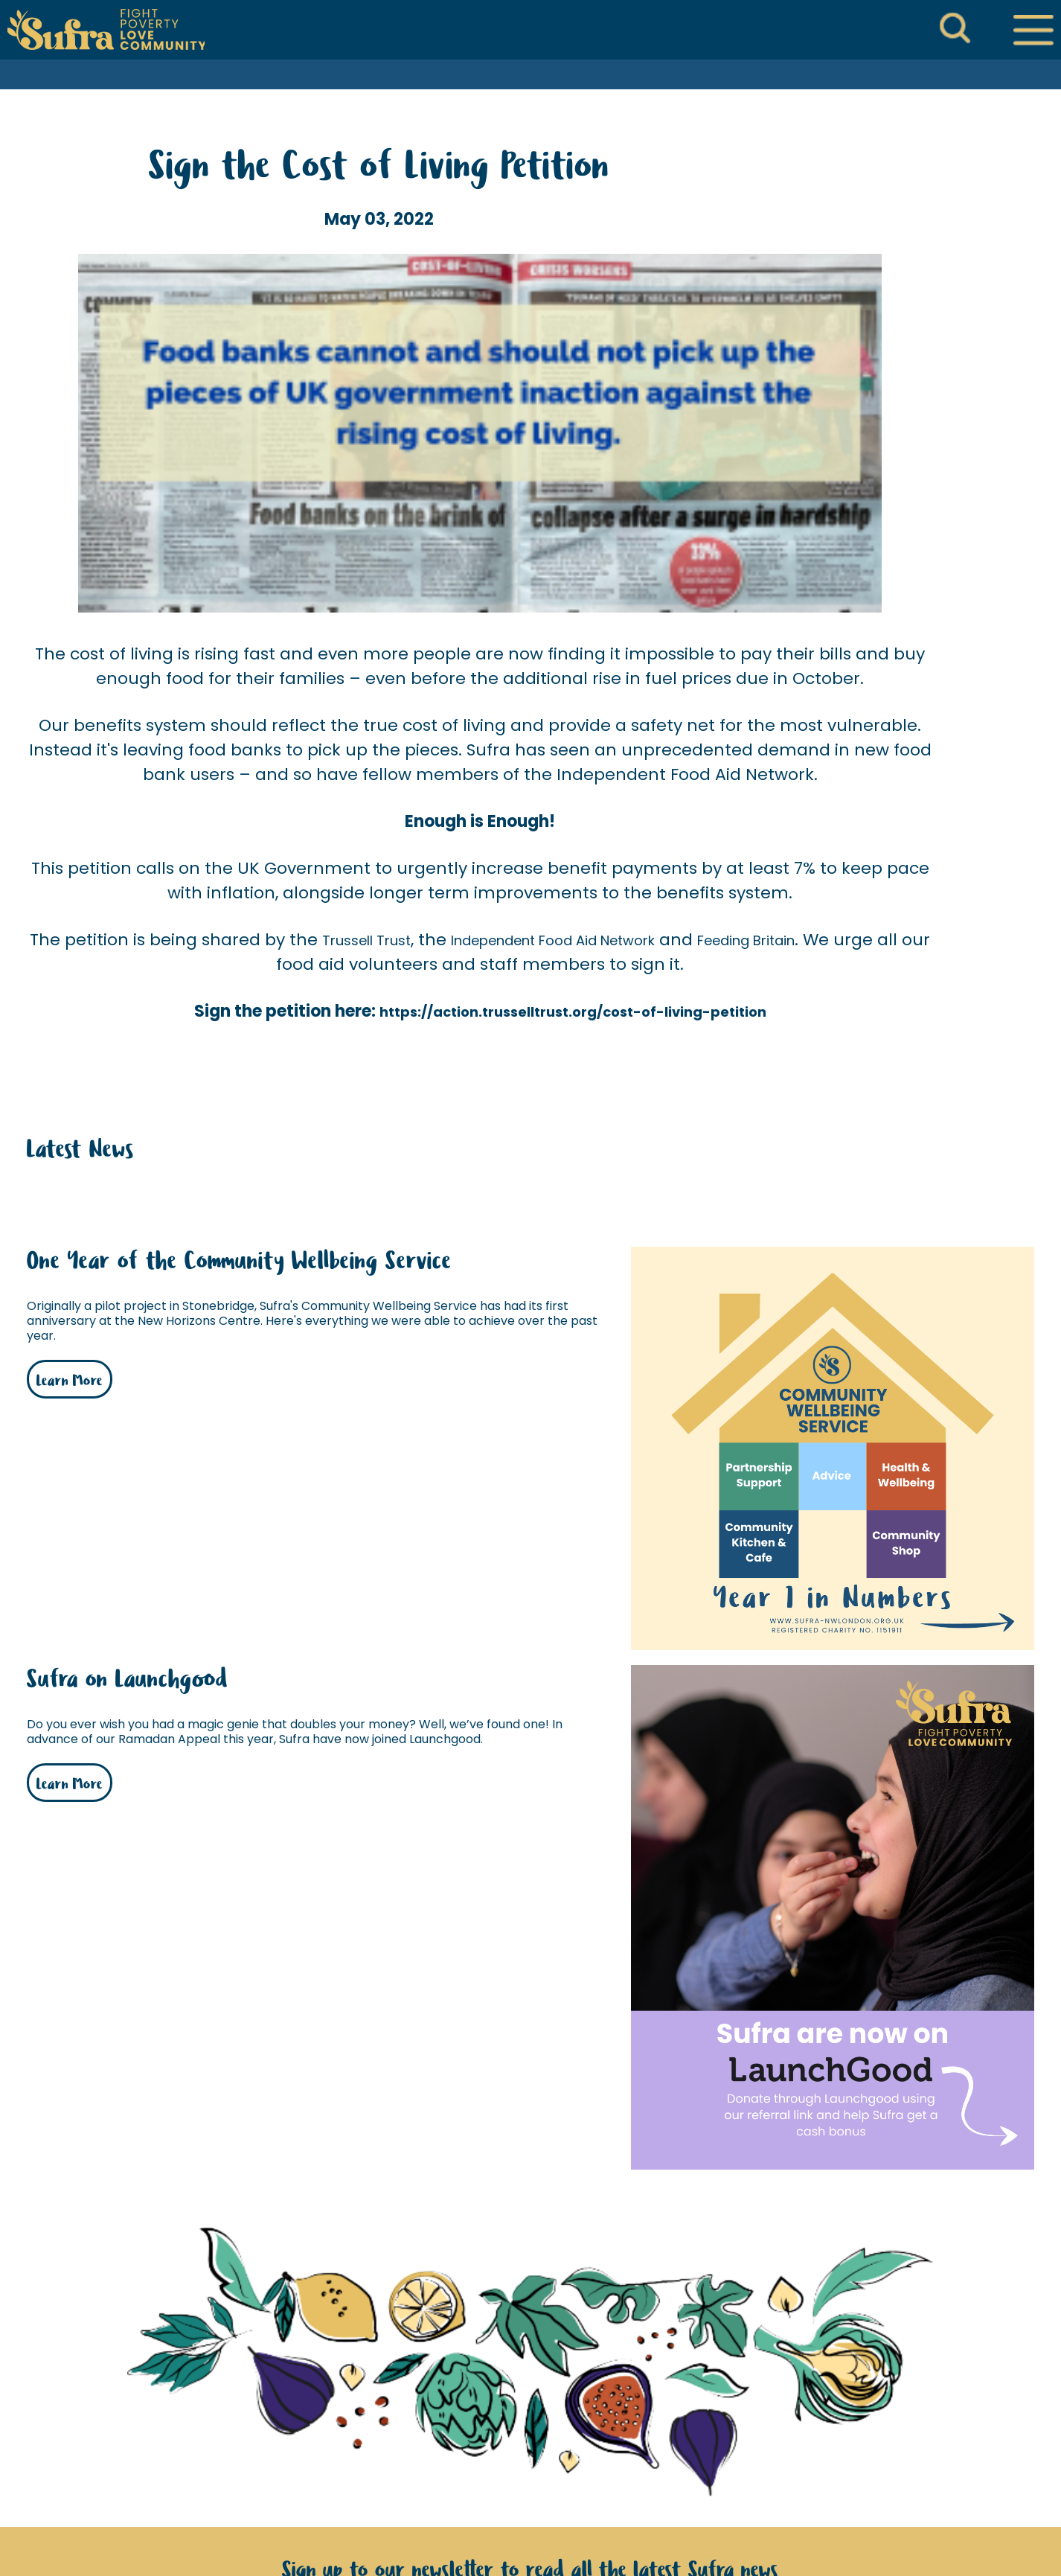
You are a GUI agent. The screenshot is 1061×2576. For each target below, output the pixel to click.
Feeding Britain (746, 940)
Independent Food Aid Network (553, 940)
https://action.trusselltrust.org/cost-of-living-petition (572, 1012)
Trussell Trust (366, 940)
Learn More (69, 1381)
